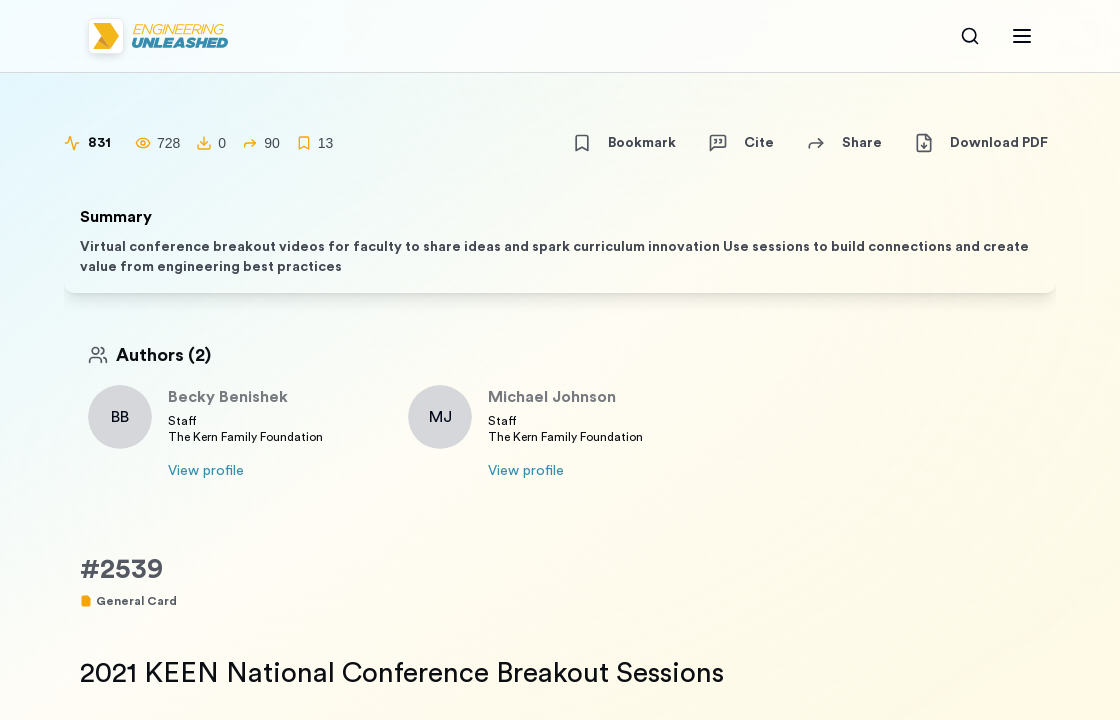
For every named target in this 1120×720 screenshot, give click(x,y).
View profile (206, 471)
